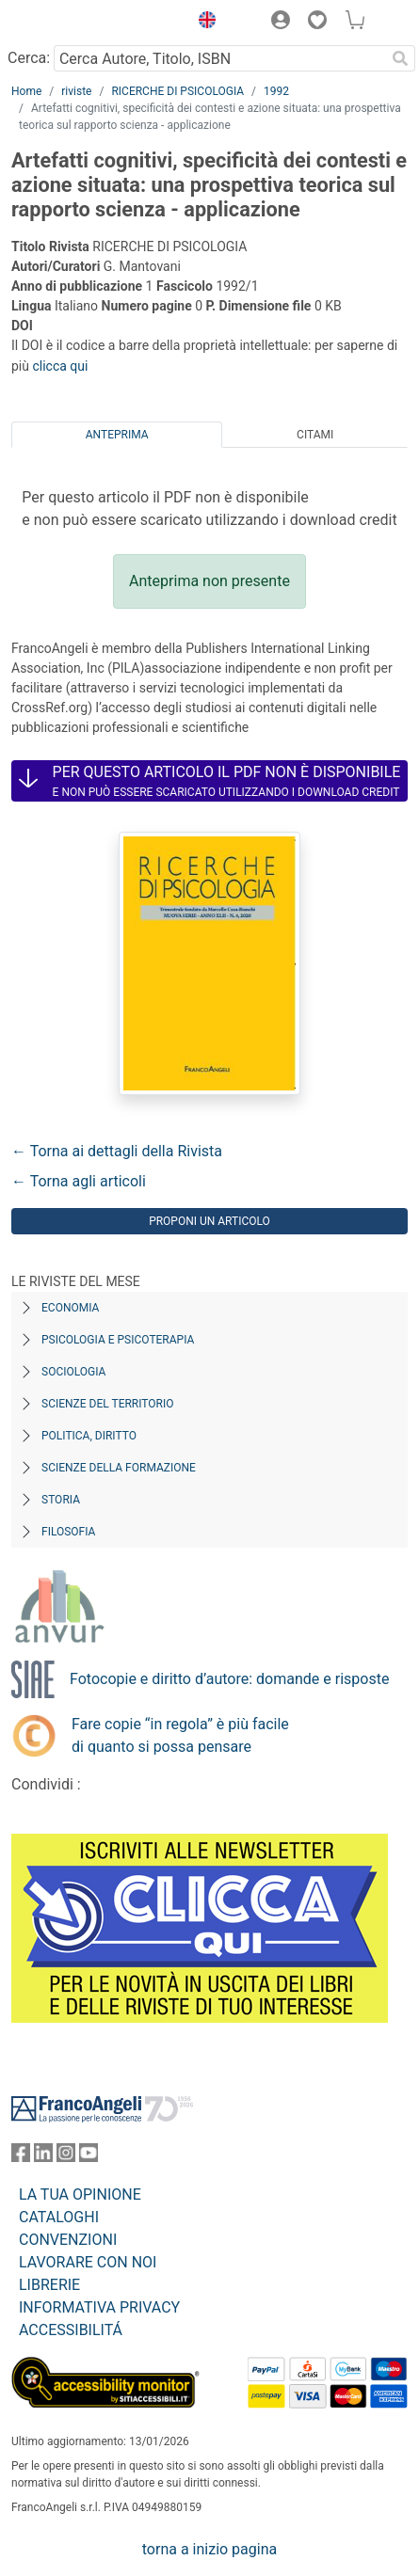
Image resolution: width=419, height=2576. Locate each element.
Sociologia (73, 1371)
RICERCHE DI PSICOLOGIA (177, 91)
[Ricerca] (400, 58)
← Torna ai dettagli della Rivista (116, 1151)
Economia (70, 1307)
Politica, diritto (89, 1435)
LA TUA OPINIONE (80, 2194)
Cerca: (29, 58)
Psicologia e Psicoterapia (117, 1339)
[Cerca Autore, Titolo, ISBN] (219, 58)
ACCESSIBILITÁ (70, 2330)
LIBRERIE (49, 2285)
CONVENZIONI (68, 2240)
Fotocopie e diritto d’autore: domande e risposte (229, 1679)
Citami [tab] (315, 434)
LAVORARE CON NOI (87, 2262)
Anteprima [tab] (117, 434)
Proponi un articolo (209, 1221)
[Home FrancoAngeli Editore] (75, 22)
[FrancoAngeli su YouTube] (88, 2157)
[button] (202, 22)
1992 (276, 91)
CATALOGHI (59, 2217)
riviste (76, 91)
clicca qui (60, 366)
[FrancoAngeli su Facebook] (20, 2157)
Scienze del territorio (107, 1403)
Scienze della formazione (118, 1467)
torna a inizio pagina (209, 2549)
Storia (60, 1499)
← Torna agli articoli (78, 1181)
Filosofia (68, 1531)
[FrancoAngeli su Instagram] (65, 2157)
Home (26, 91)
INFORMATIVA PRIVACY (99, 2307)
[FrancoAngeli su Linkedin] (43, 2157)
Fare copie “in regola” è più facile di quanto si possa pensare (180, 1735)
